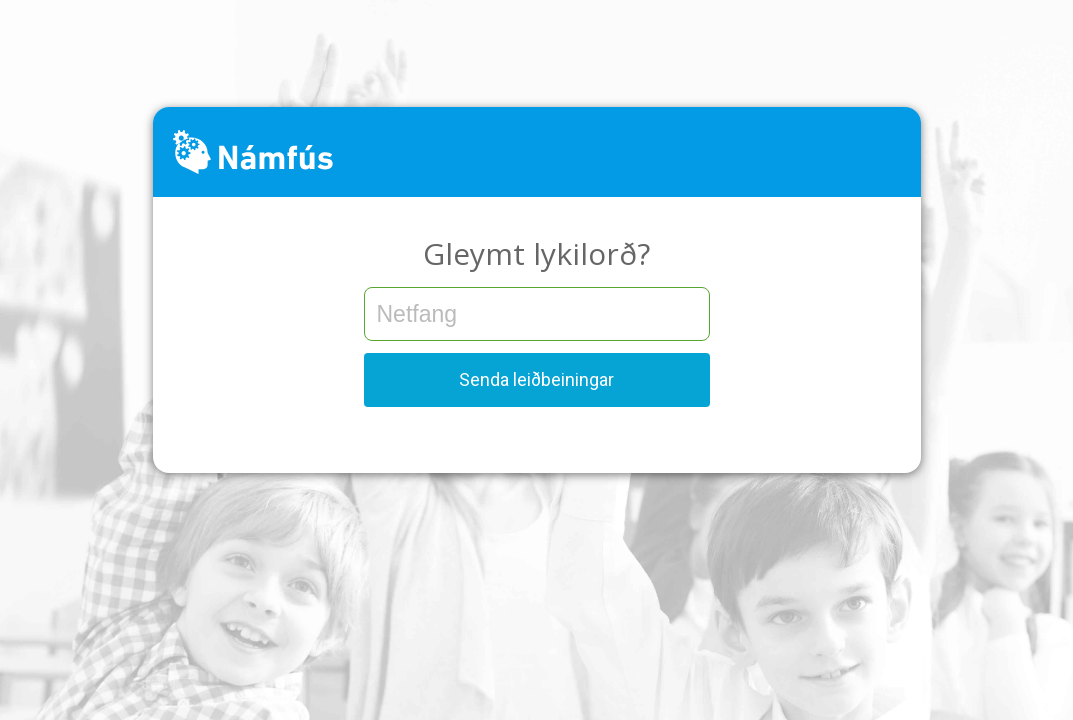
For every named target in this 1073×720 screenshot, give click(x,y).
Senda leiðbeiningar (536, 379)
